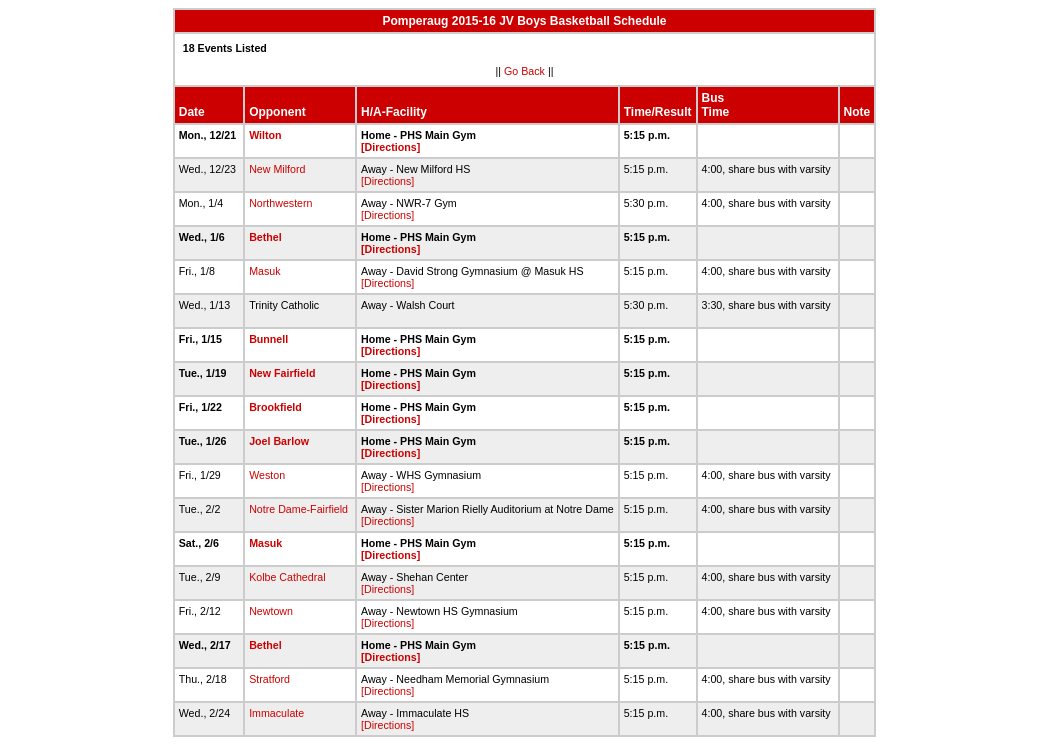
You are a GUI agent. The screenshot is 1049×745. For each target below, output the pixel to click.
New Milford (277, 169)
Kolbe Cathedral (287, 577)
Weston (267, 475)
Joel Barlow (279, 441)
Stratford (269, 679)
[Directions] (390, 147)
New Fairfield (282, 373)
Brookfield (275, 407)
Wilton (265, 135)
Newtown (271, 611)
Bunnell (268, 339)
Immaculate (276, 713)
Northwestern (280, 203)
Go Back (524, 71)
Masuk (264, 271)
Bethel (265, 237)
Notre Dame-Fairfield (298, 509)
